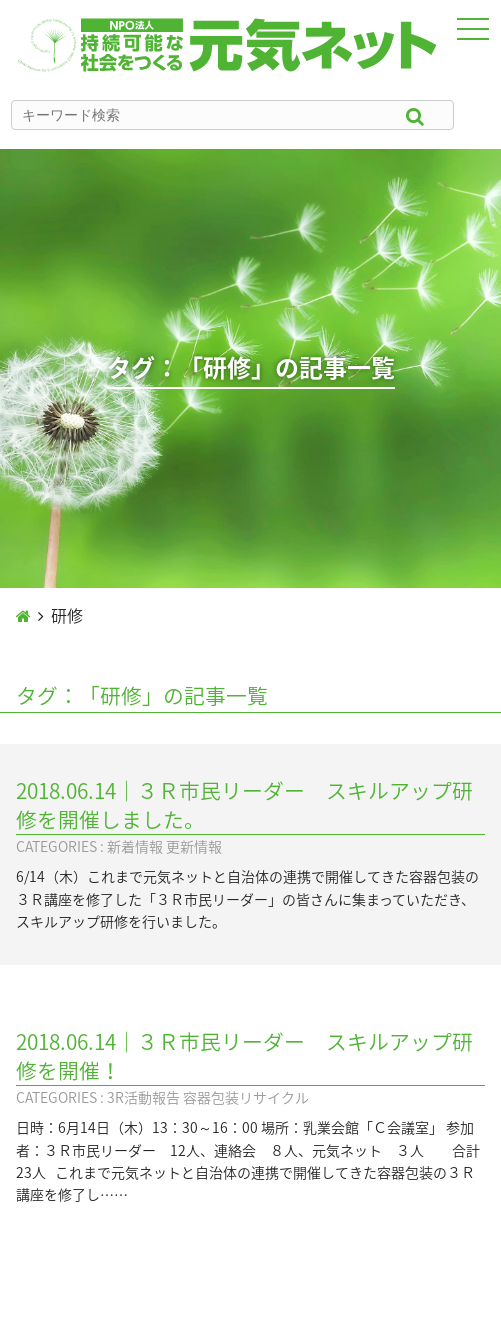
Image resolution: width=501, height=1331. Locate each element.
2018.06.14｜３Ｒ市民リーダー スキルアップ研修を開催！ (244, 1056)
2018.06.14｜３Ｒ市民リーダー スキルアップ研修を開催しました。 (244, 805)
